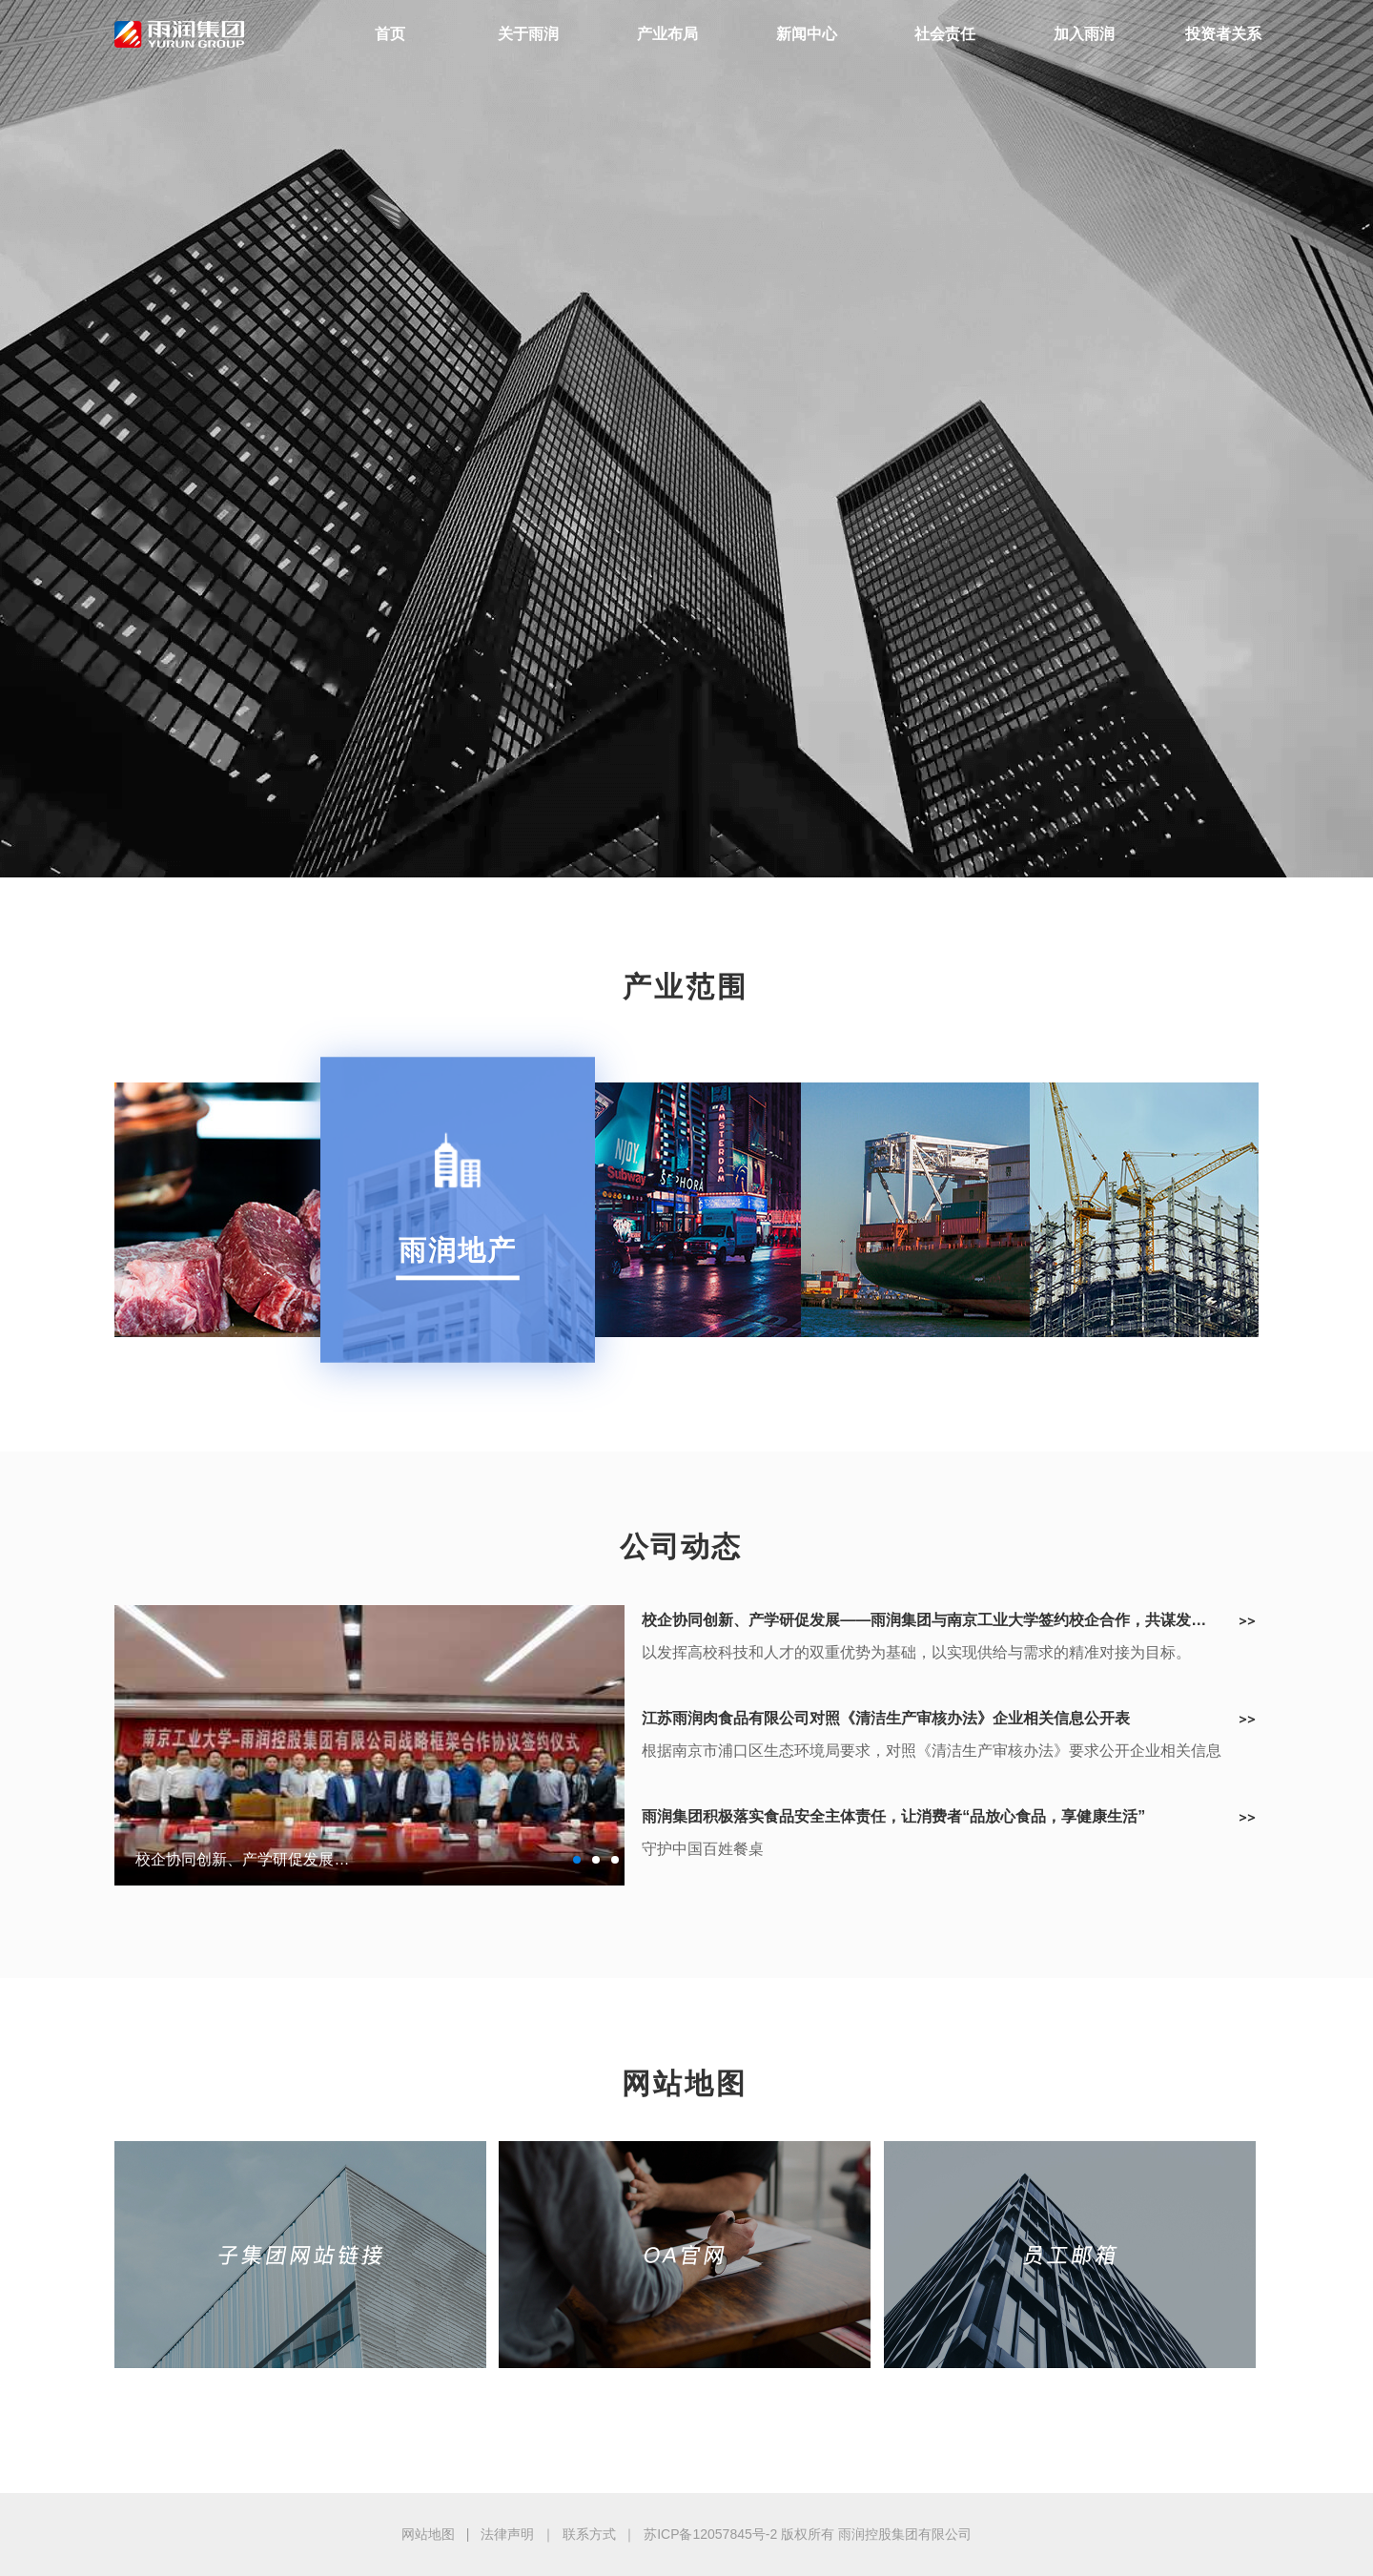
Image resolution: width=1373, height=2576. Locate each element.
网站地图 (428, 2534)
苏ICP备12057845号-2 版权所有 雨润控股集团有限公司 (808, 2534)
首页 (390, 34)
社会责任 (944, 34)
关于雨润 (528, 34)
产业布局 (667, 34)
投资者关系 (1223, 34)
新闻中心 (806, 34)
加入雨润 (1084, 34)
